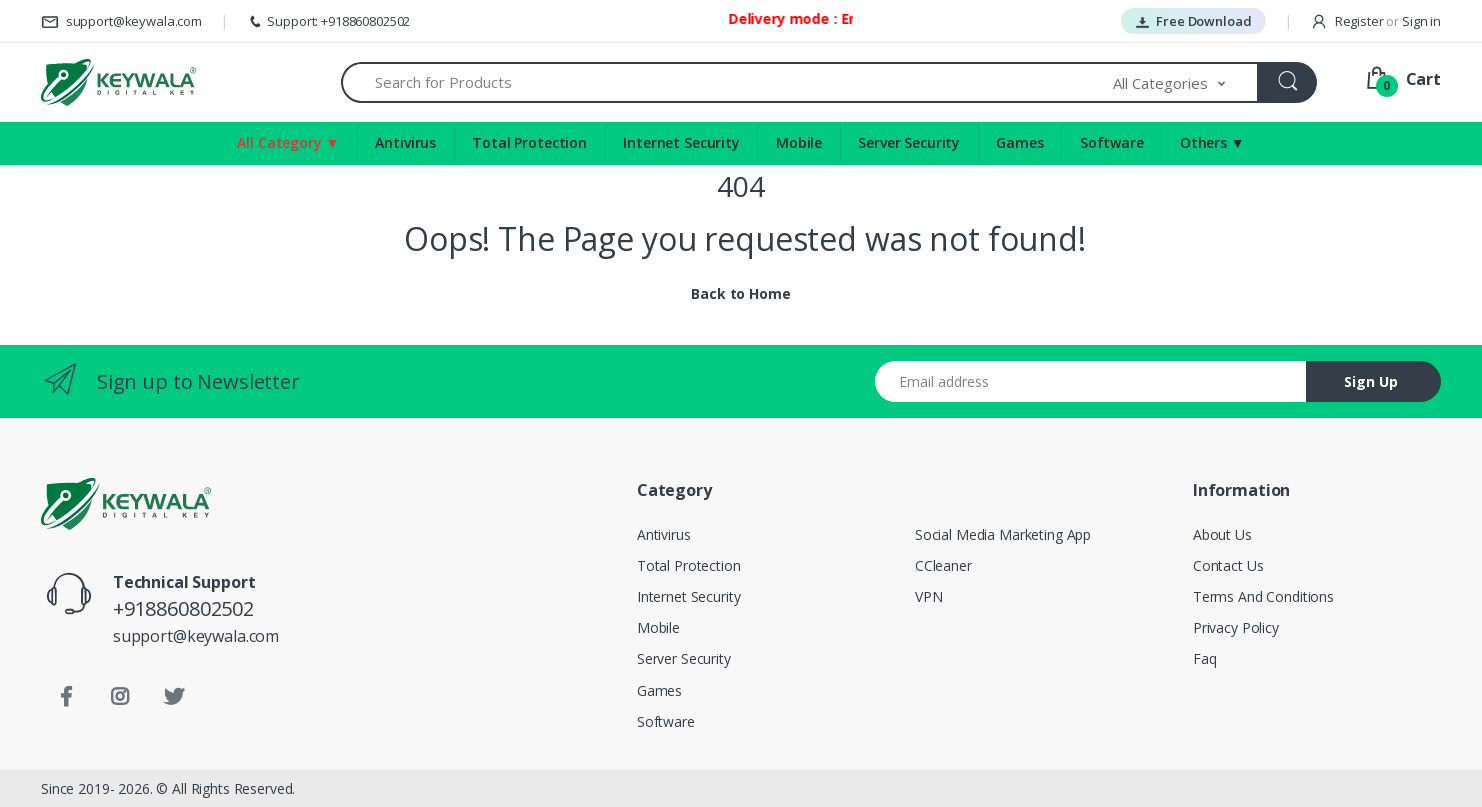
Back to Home (740, 293)
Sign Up (1371, 381)
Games (1019, 142)
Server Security (909, 142)
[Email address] (1091, 381)
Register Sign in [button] (1375, 21)
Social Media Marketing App (1003, 534)
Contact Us (1228, 565)
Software (1112, 142)
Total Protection (529, 142)
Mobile (799, 142)
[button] (1186, 82)
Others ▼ (1212, 142)
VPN (929, 596)
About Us (1222, 534)
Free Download (1193, 21)
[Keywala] (118, 82)
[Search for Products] (727, 82)
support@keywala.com (121, 21)
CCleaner (943, 565)
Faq (1205, 658)
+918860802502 (183, 608)
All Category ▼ (288, 142)
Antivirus (405, 142)
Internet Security (681, 142)
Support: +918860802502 (328, 21)
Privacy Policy (1236, 627)
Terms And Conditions (1263, 596)
